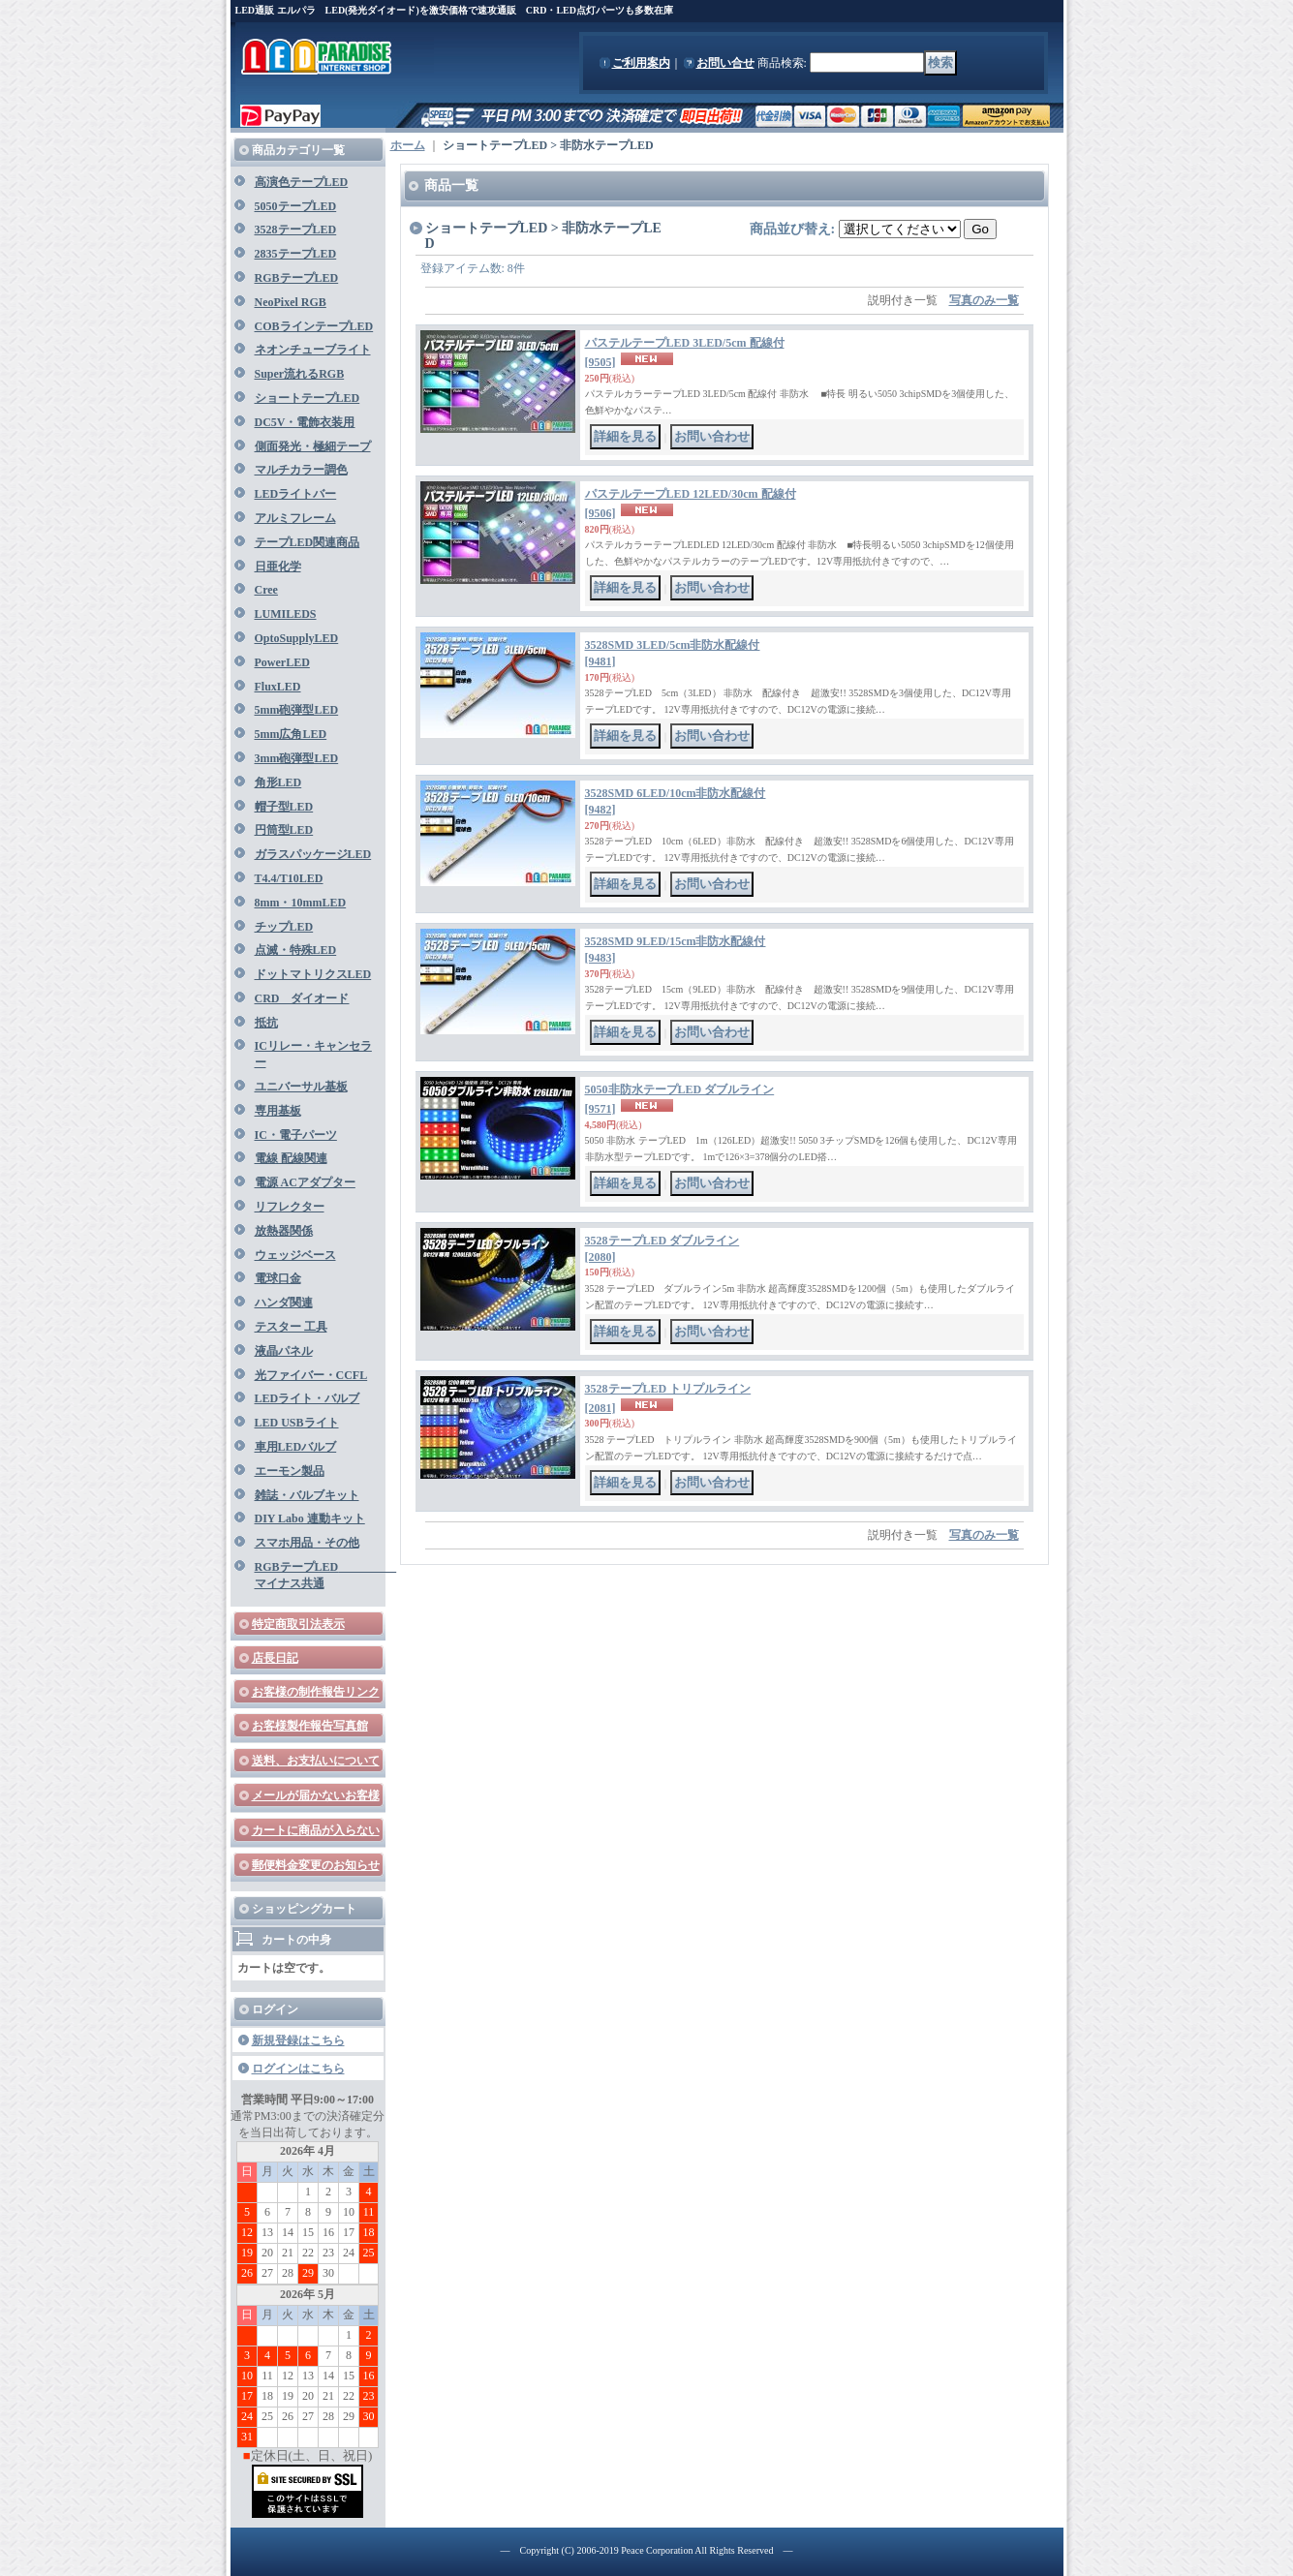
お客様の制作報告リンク (316, 1692)
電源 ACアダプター (305, 1182)
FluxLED (278, 686)
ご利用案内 (641, 63)
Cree (266, 590)
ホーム (407, 145)
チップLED (284, 927)
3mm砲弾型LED (297, 758)
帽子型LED (284, 806)
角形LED (278, 782)
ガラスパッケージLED (313, 854)
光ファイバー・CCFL (311, 1375)
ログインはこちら (298, 2068)
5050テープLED (296, 206)
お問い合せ (725, 63)
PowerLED (282, 662)
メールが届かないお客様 (316, 1795)
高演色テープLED (302, 182)
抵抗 (266, 1022)
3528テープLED (296, 229)
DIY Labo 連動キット (310, 1518)
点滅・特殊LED (296, 950)
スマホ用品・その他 (307, 1542)
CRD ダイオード (302, 998)
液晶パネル (284, 1351)
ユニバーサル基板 (301, 1086)
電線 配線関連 (291, 1158)
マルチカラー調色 (301, 469)
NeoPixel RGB (290, 302)
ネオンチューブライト (313, 349)
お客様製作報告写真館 (310, 1726)
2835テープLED (296, 254)
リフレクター (289, 1206)
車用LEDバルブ (296, 1447)
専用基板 (278, 1111)
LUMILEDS (286, 614)
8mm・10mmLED (301, 902)
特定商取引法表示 (298, 1624)
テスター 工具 (291, 1327)
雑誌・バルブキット (307, 1495)
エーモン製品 (289, 1471)
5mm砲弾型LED (297, 710)
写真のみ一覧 (984, 300)
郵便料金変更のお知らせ (316, 1865)
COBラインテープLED (314, 326)
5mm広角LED (291, 734)
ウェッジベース (295, 1255)
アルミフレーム (295, 518)
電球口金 (278, 1278)
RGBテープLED (297, 278)
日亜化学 (278, 566)
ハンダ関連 (284, 1302)
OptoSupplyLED (297, 638)
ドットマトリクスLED (313, 974)
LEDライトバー (296, 494)
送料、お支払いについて (316, 1760)
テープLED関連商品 (307, 542)
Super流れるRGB (300, 374)
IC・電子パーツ (296, 1135)
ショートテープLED (307, 398)
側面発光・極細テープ (313, 446)
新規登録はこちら (298, 2040)
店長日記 (275, 1658)
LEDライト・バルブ (307, 1398)
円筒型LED (284, 830)
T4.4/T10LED (289, 878)
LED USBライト (297, 1422)
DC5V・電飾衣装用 (305, 422)
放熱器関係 (284, 1231)
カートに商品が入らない (316, 1830)
